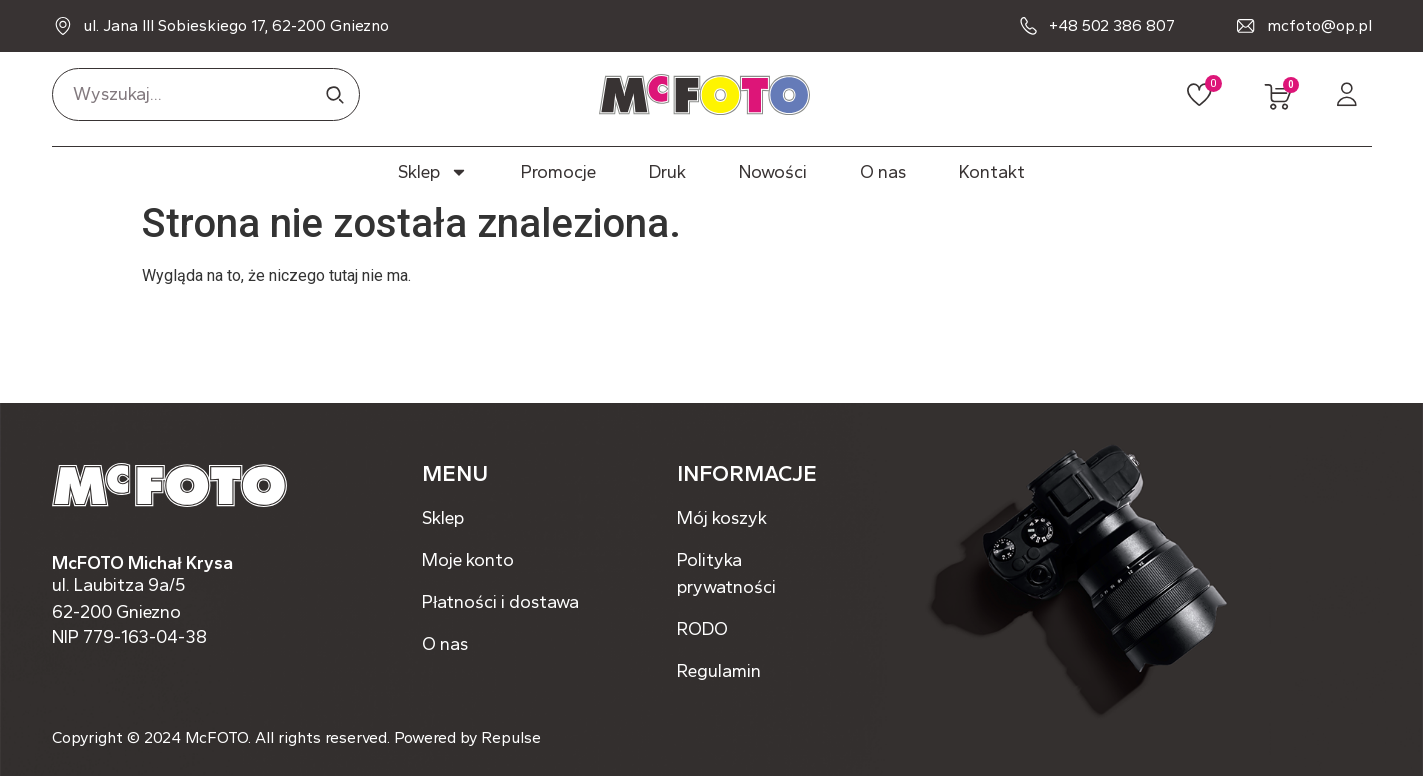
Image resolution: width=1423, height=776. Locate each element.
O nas (883, 172)
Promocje (558, 172)
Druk (667, 172)
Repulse (511, 737)
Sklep (433, 172)
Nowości (773, 172)
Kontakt (992, 172)
